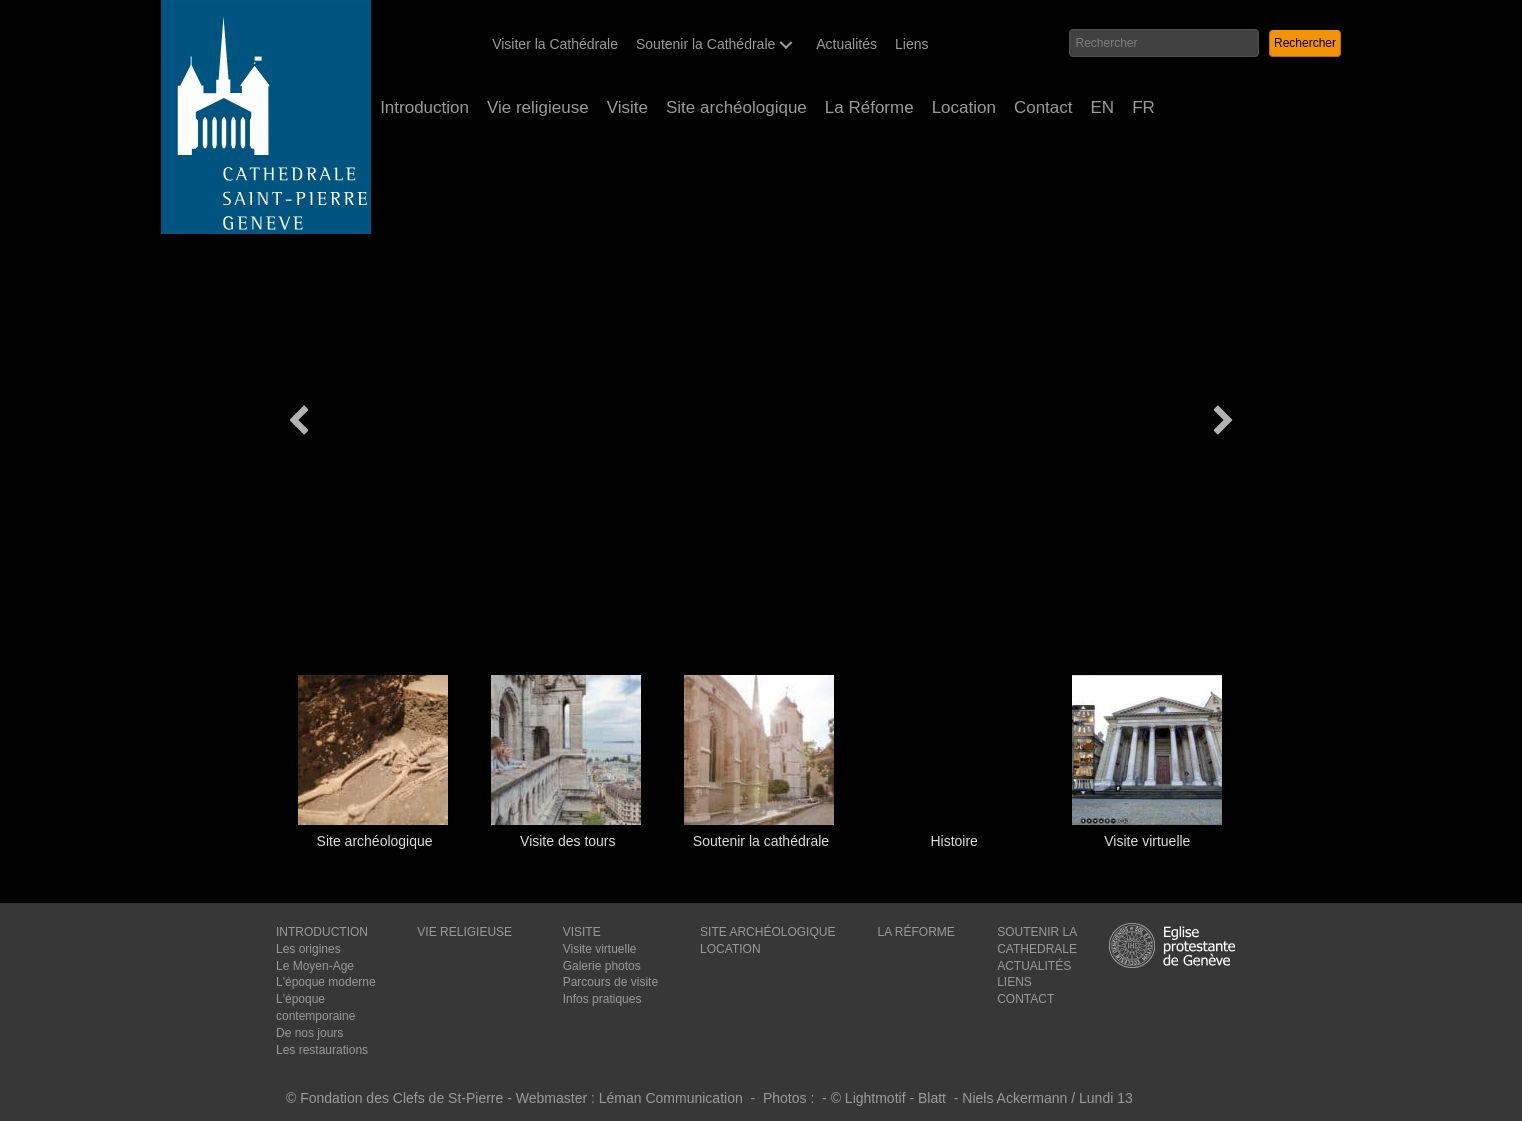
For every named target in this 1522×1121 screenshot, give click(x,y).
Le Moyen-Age (315, 966)
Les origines (308, 949)
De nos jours (309, 1033)
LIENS (1014, 982)
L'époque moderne (326, 982)
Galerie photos (602, 966)
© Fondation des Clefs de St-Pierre (394, 1098)
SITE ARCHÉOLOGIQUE (767, 932)
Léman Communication (671, 1098)
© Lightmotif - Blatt (890, 1098)
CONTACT (1025, 999)
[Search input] (1163, 43)
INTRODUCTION (322, 932)
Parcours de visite (610, 982)
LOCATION (730, 949)
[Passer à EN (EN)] (1103, 108)
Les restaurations (322, 1050)
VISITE (582, 932)
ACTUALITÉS (1034, 966)
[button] (785, 44)
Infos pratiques (602, 999)
